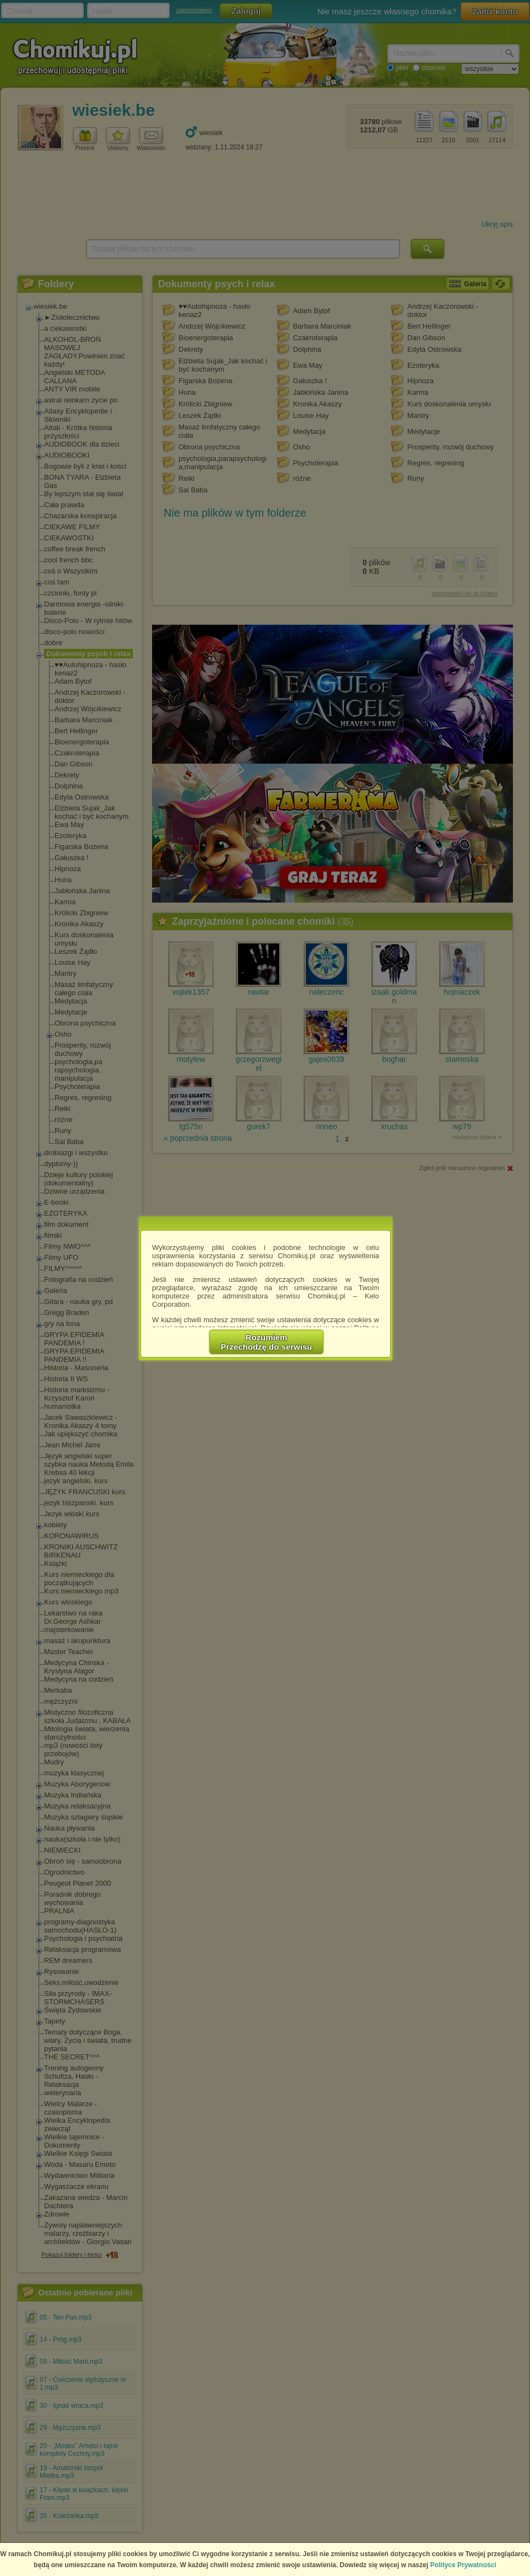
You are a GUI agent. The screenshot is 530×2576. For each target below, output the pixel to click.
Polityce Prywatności (463, 2565)
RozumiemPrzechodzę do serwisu (266, 1342)
